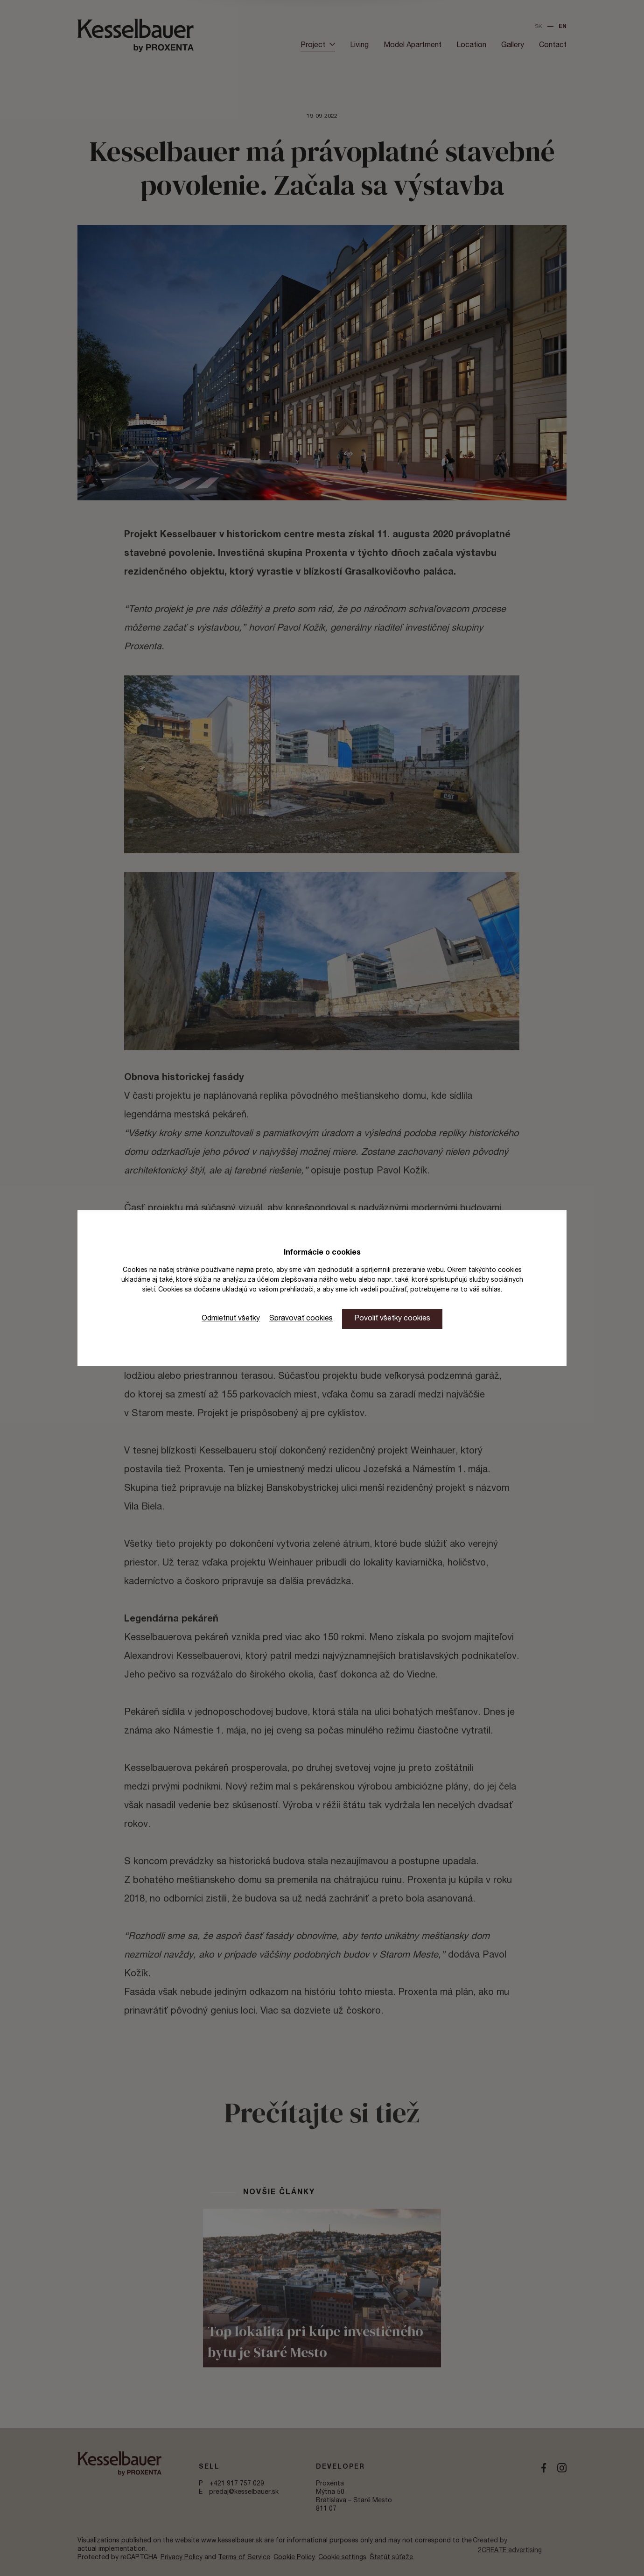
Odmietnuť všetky (231, 1319)
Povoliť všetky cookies (392, 1319)
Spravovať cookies (301, 1319)
